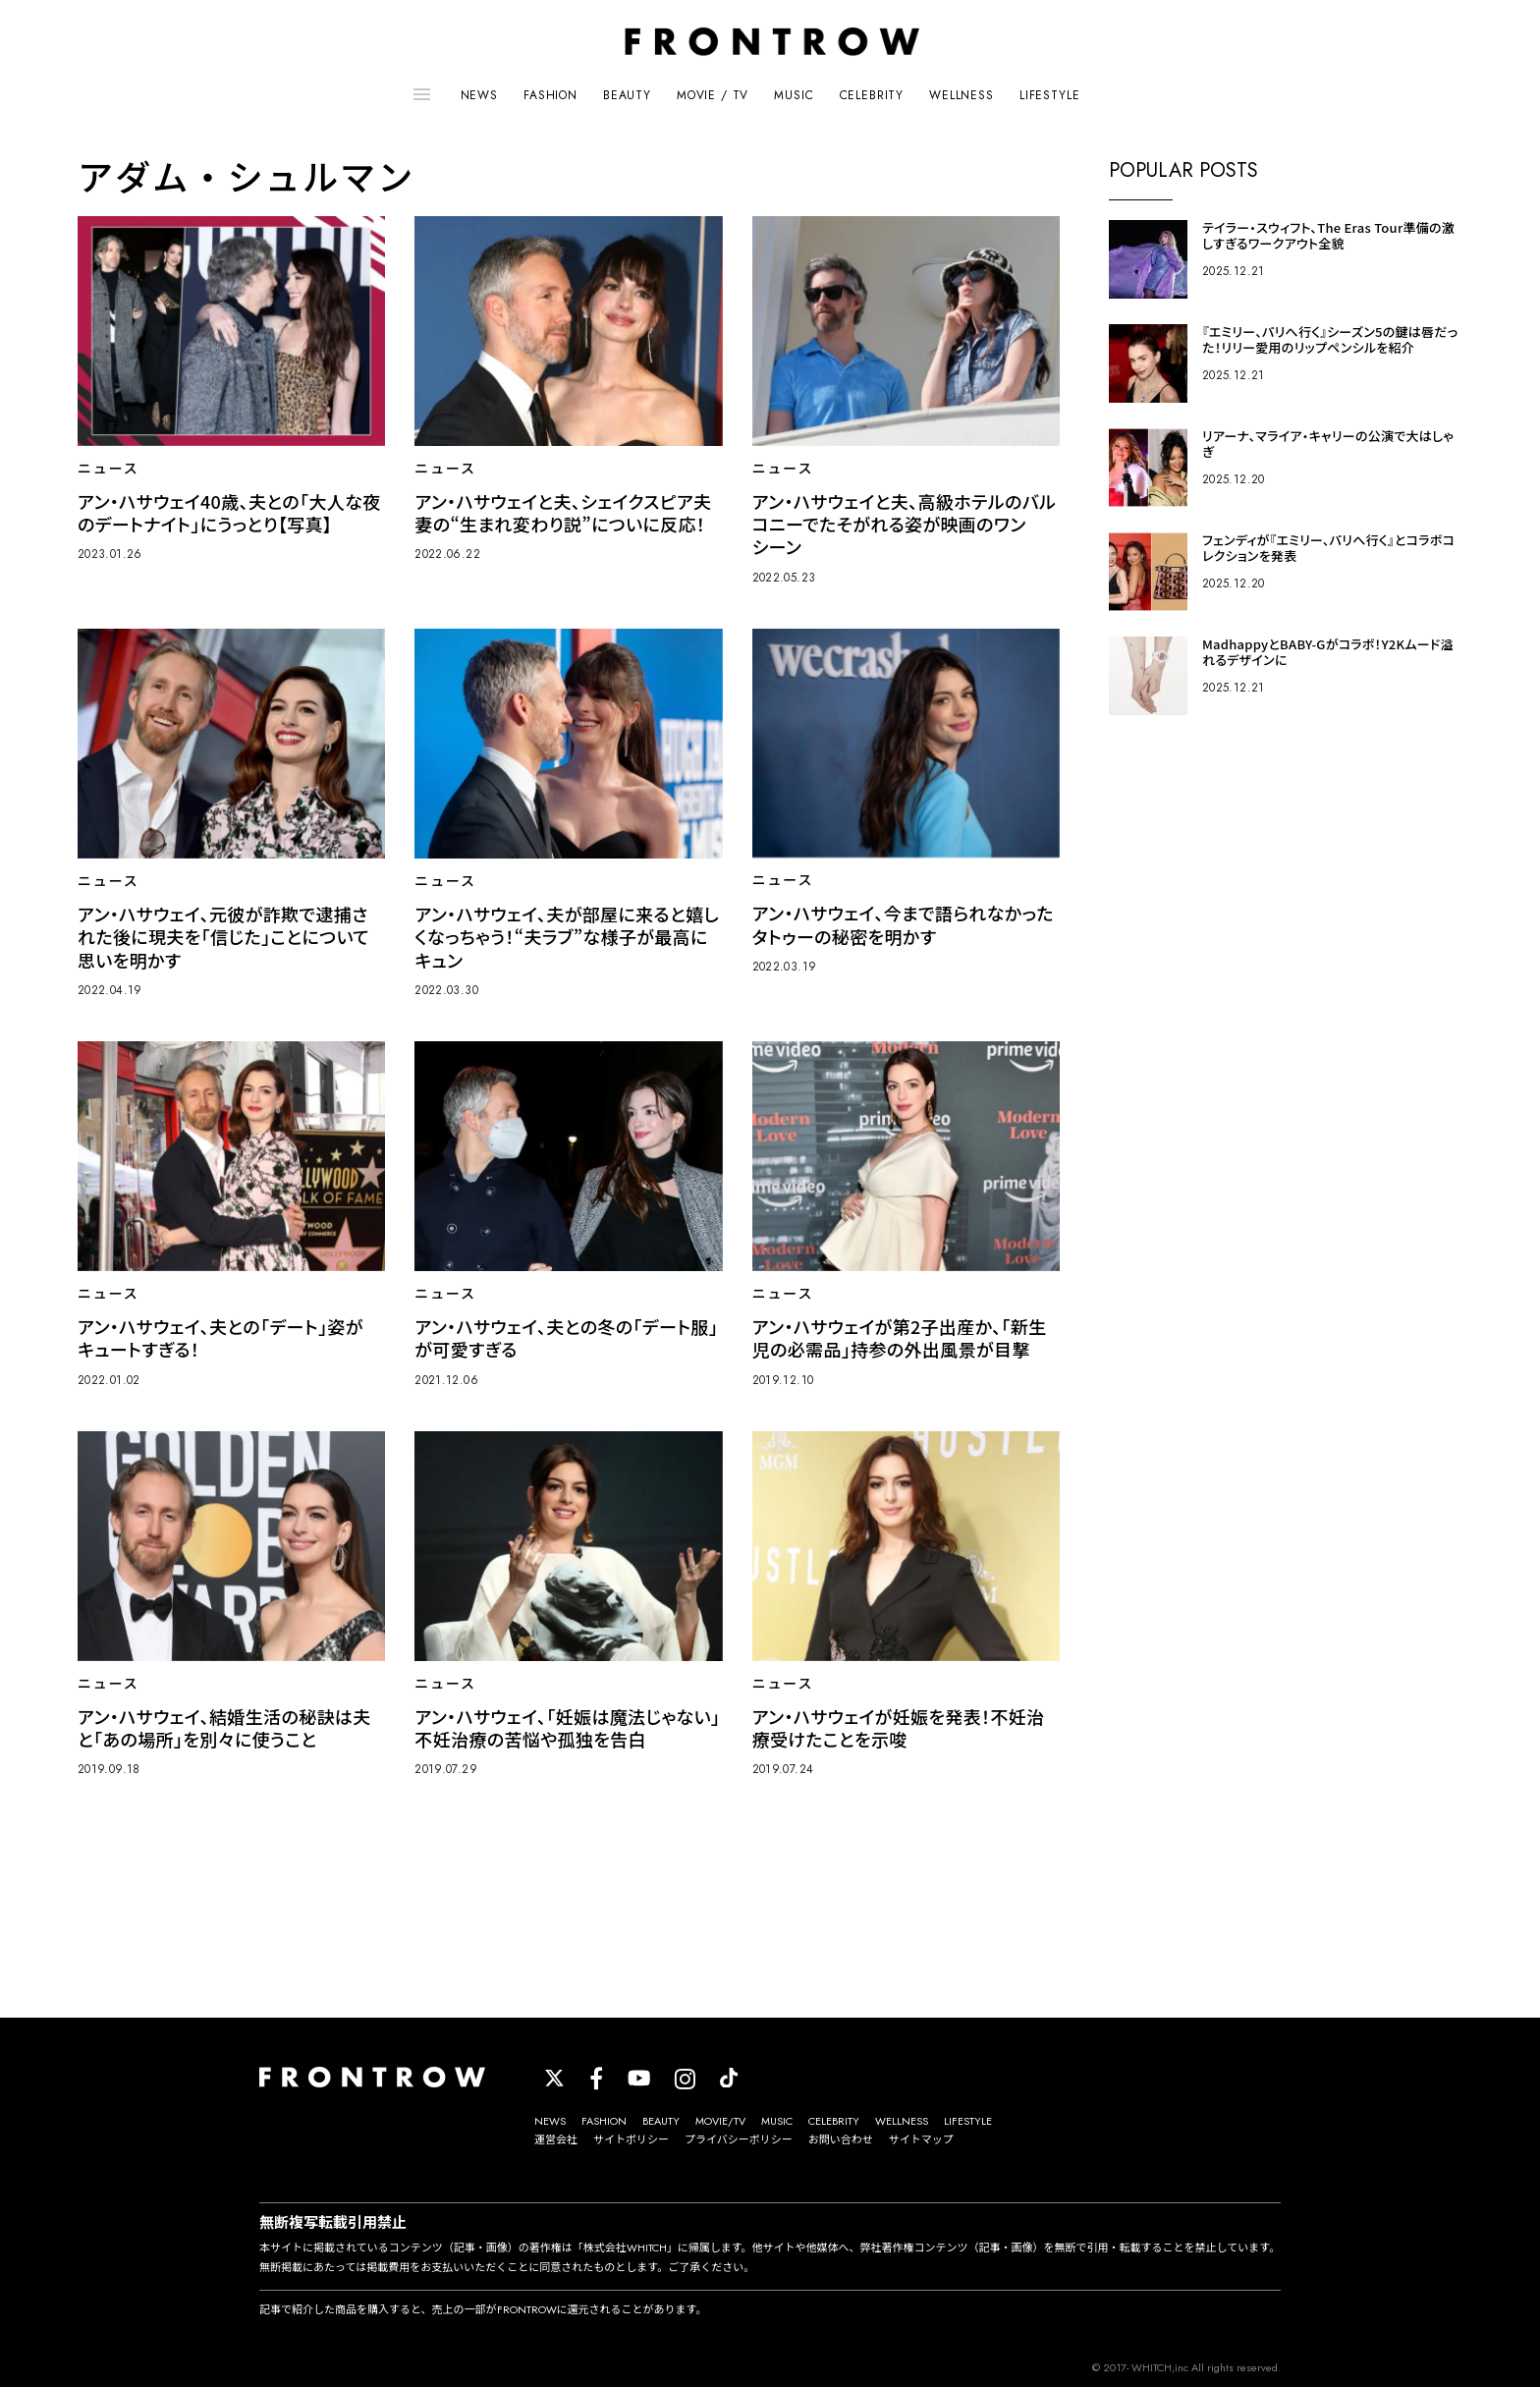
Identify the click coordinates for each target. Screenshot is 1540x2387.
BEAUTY (627, 95)
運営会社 (556, 2139)
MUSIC (793, 95)
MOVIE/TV (720, 2121)
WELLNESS (961, 95)
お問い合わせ (840, 2139)
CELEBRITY (872, 95)
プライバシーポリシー (739, 2139)
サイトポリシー (631, 2139)
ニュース (108, 468)
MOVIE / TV (712, 95)
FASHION (550, 95)
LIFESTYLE (1049, 95)
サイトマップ (921, 2139)
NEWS (479, 95)
